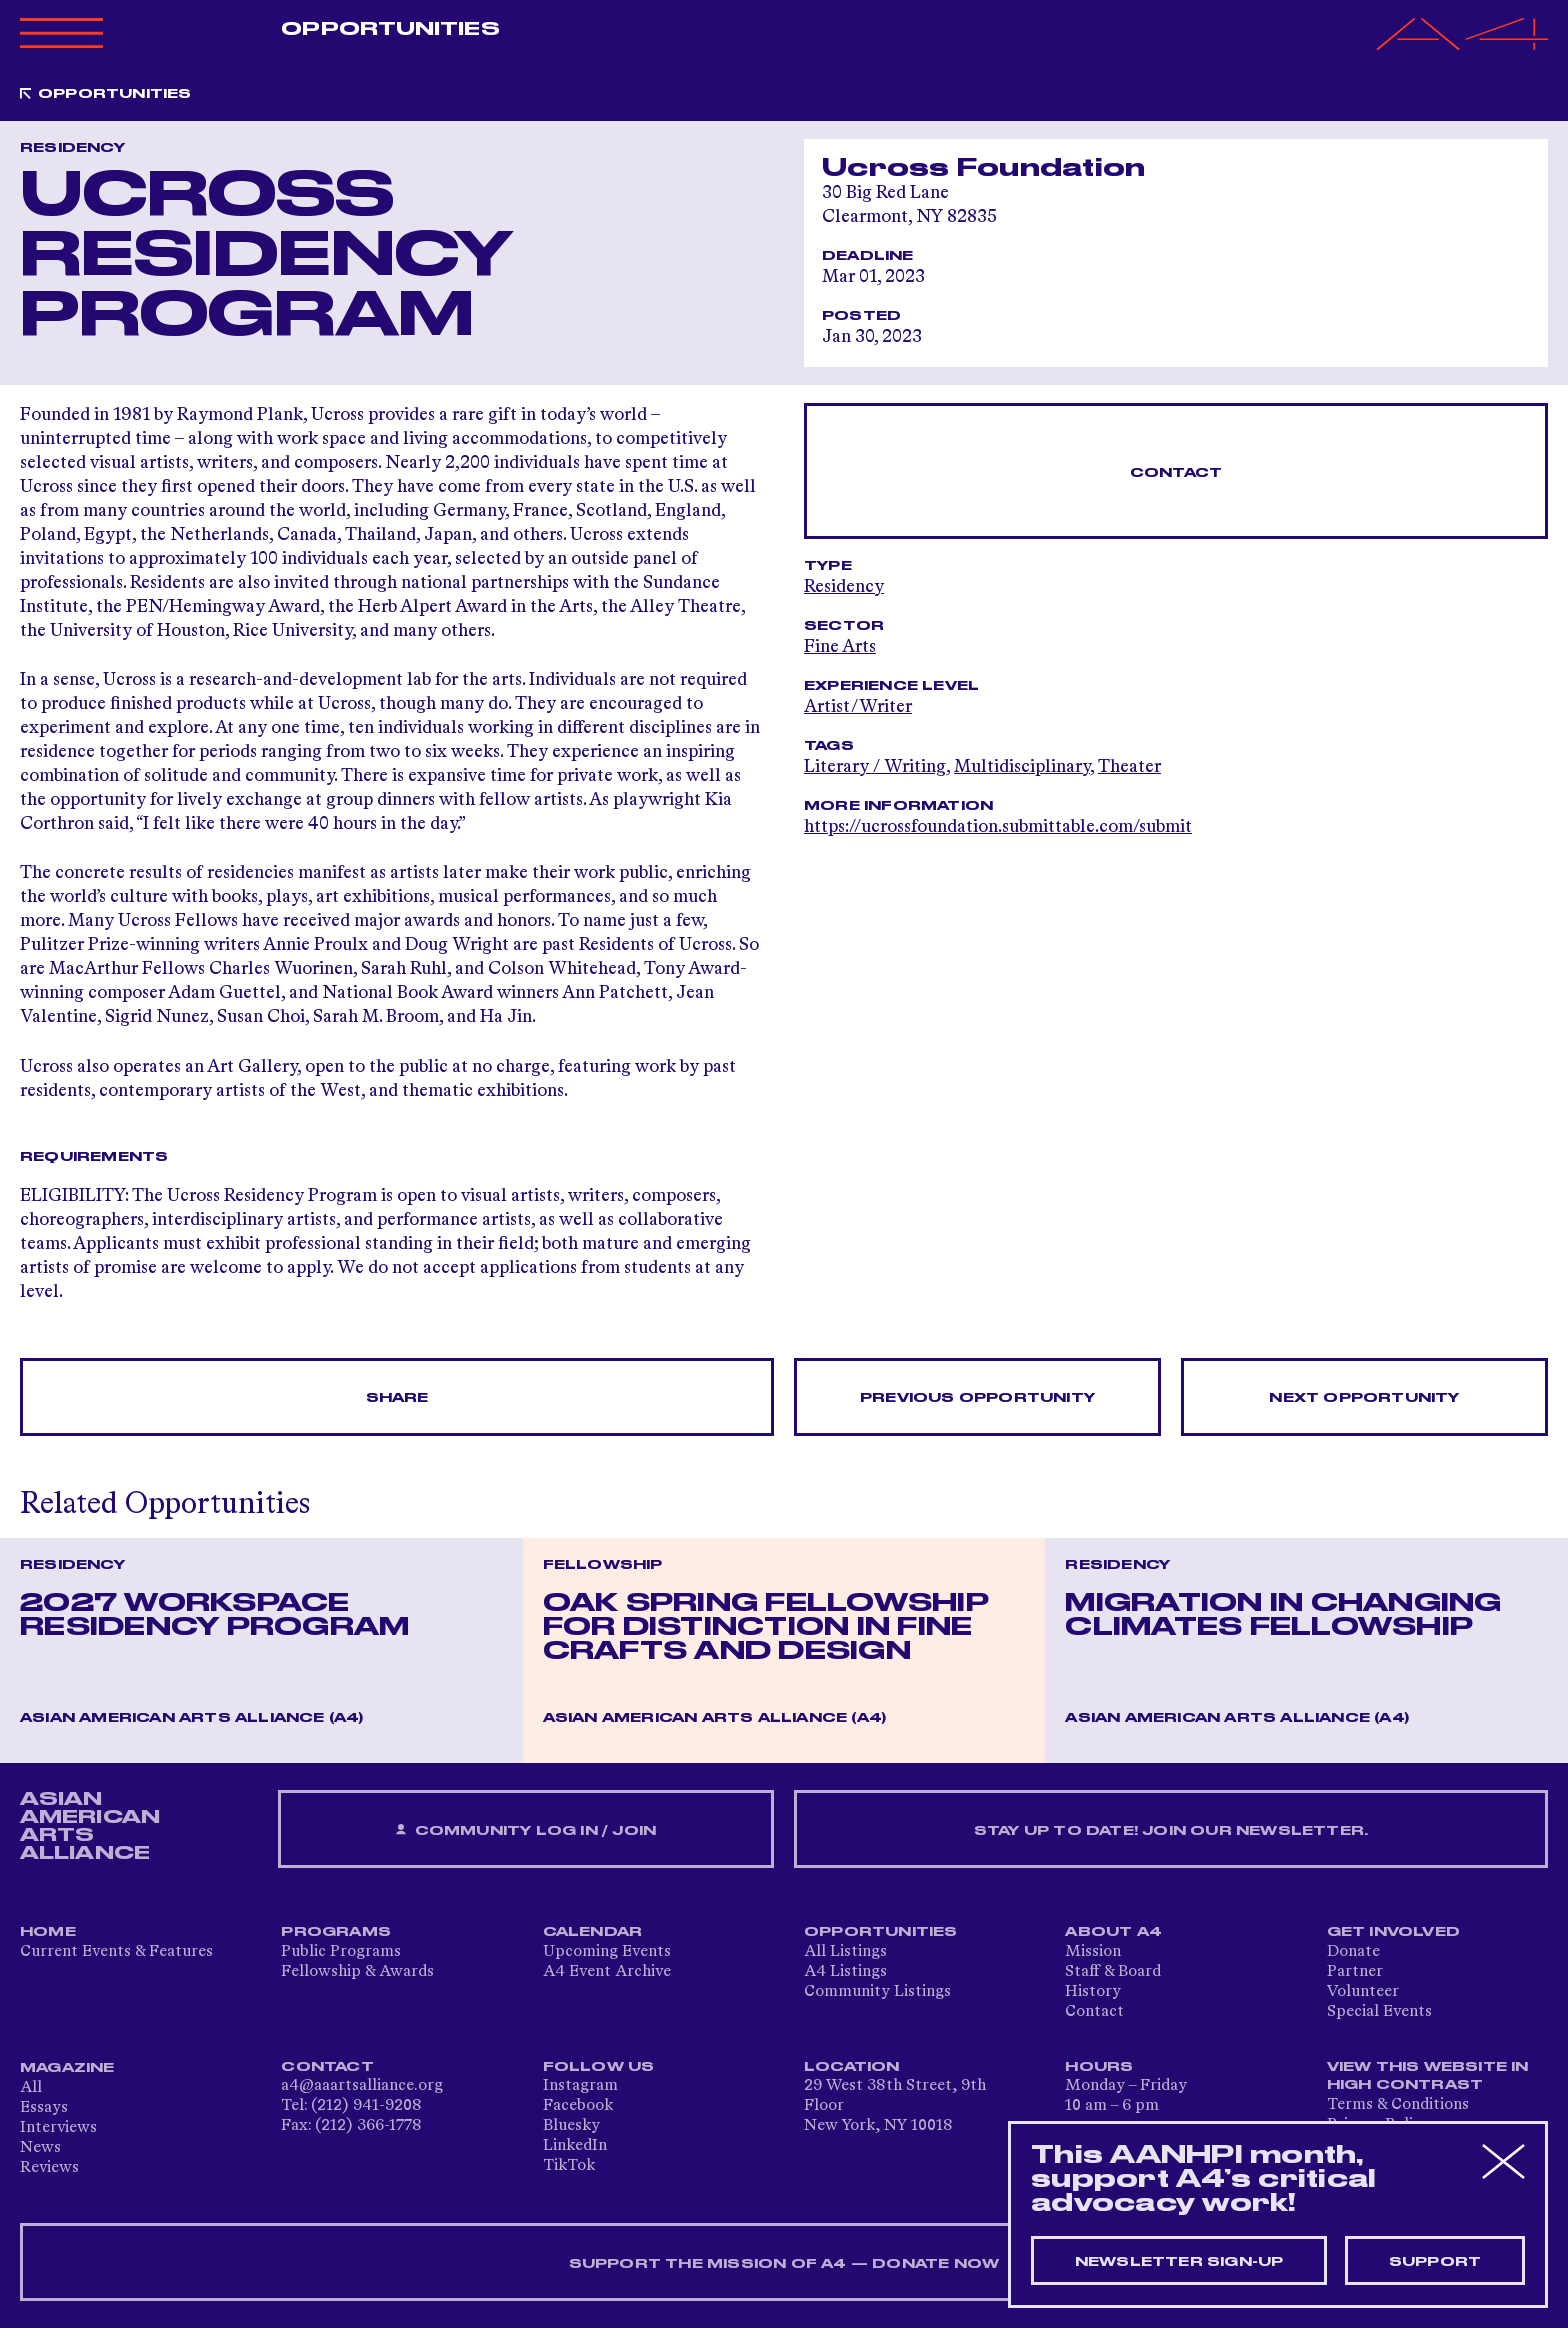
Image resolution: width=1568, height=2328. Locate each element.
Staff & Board (1113, 1972)
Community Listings (877, 1992)
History (1093, 1992)
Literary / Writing (875, 767)
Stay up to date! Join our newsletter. (1171, 1831)
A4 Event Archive (607, 1972)
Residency (844, 587)
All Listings (845, 1952)
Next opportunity (1364, 1398)
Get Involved (1393, 1932)
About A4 (1113, 1932)
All (31, 2088)
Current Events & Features (116, 1952)
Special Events (1379, 2012)
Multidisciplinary (1022, 767)
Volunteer (1363, 1992)
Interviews (58, 2128)
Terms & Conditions (1398, 2105)
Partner (1355, 1972)
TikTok (569, 2166)
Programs (336, 1932)
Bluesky (571, 2126)
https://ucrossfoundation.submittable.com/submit (998, 827)
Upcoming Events (607, 1952)
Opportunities (390, 29)
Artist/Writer (858, 707)
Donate (1353, 1952)
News (40, 2148)
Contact (1176, 473)
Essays (44, 2108)
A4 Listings (845, 1972)
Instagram (580, 2086)
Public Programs (341, 1952)
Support (1435, 2262)
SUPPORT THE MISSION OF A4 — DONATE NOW (784, 2264)
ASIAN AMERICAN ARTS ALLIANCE (90, 1826)
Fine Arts (840, 647)
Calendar (593, 1932)
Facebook (578, 2106)
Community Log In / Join (526, 1830)
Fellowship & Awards (357, 1972)
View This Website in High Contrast (1428, 2076)
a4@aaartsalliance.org (362, 2086)
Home (48, 1932)
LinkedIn (575, 2146)
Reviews (49, 2168)
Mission (1093, 1952)
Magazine (67, 2068)
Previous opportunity (977, 1398)
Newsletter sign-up (1179, 2262)
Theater (1129, 767)
